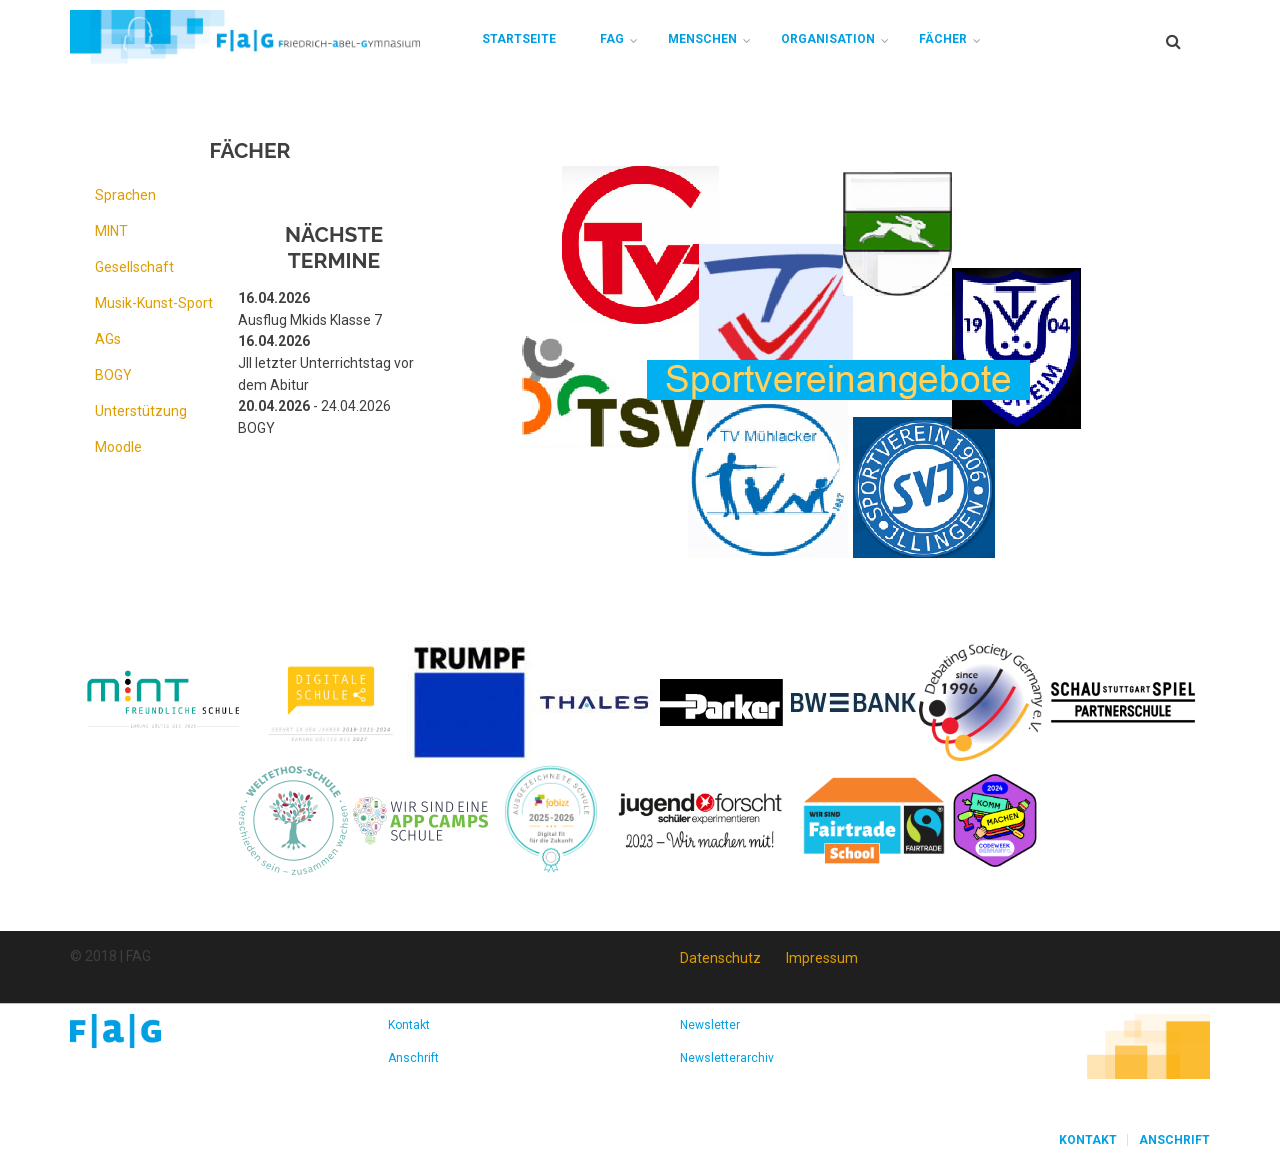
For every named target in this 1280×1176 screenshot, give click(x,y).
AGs (108, 339)
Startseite (519, 39)
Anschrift (413, 1058)
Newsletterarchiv (727, 1058)
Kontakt (409, 1025)
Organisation (828, 39)
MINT (111, 231)
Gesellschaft (134, 267)
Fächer (943, 39)
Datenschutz (720, 958)
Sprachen (125, 195)
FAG (612, 39)
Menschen (702, 39)
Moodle (118, 447)
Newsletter (710, 1025)
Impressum (822, 958)
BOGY (113, 375)
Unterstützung (141, 411)
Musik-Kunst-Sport (154, 303)
